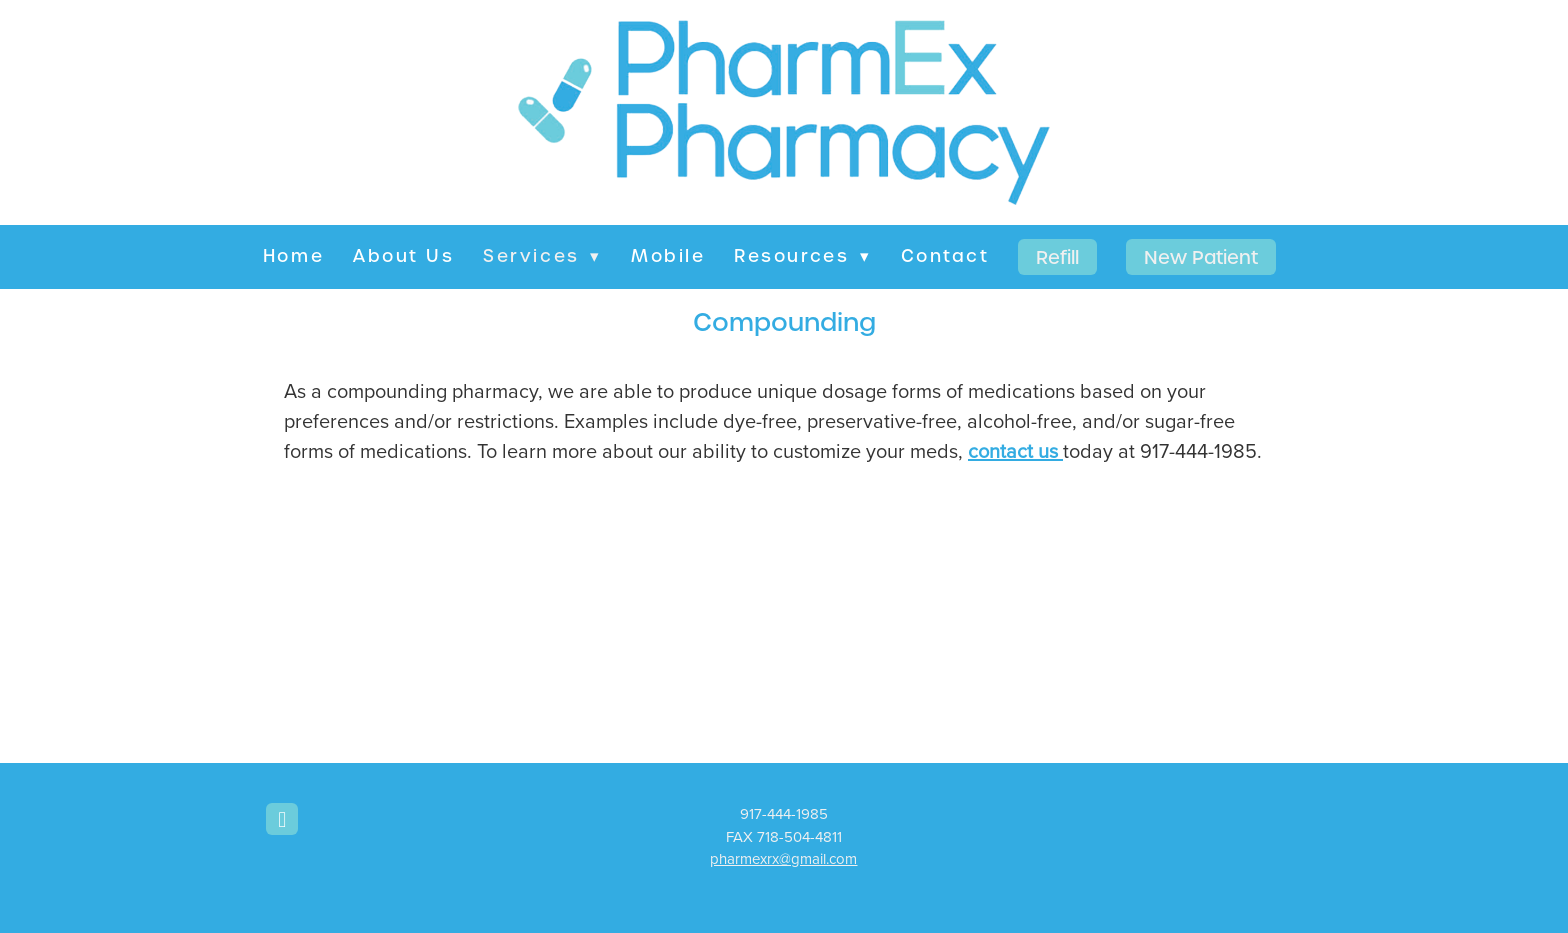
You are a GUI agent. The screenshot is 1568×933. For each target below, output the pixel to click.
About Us (403, 256)
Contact (945, 256)
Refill (1057, 257)
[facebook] (282, 819)
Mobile (668, 256)
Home (293, 256)
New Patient (1201, 257)
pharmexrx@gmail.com (783, 858)
